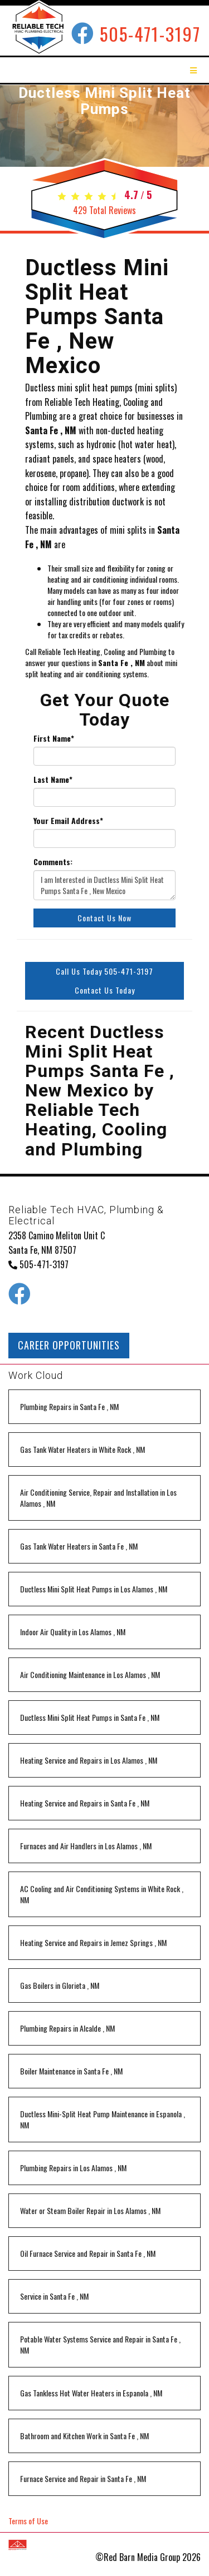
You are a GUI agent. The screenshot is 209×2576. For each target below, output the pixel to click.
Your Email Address (68, 820)
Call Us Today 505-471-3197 (104, 971)
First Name (53, 738)
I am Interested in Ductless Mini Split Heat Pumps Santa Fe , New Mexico (104, 885)
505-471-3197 (150, 34)
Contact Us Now (104, 918)
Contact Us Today (105, 990)
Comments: (52, 861)
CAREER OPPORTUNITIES (69, 1345)
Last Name (52, 779)
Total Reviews (104, 210)
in (69, 1406)
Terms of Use (28, 2521)
